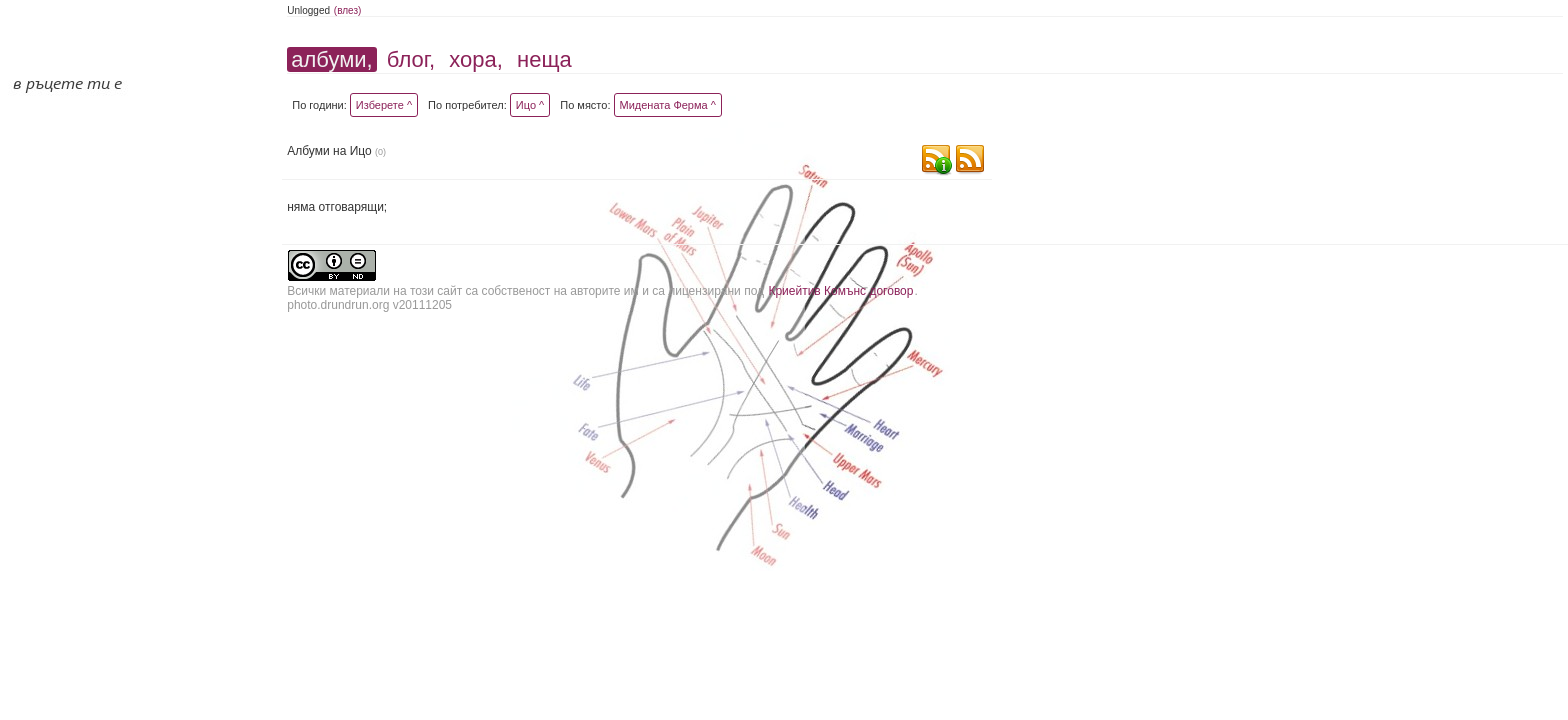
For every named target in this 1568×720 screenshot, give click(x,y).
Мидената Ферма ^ (668, 105)
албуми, (331, 59)
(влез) (348, 10)
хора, (476, 59)
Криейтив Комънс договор (840, 291)
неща (544, 59)
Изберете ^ (384, 105)
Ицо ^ (530, 105)
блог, (411, 59)
